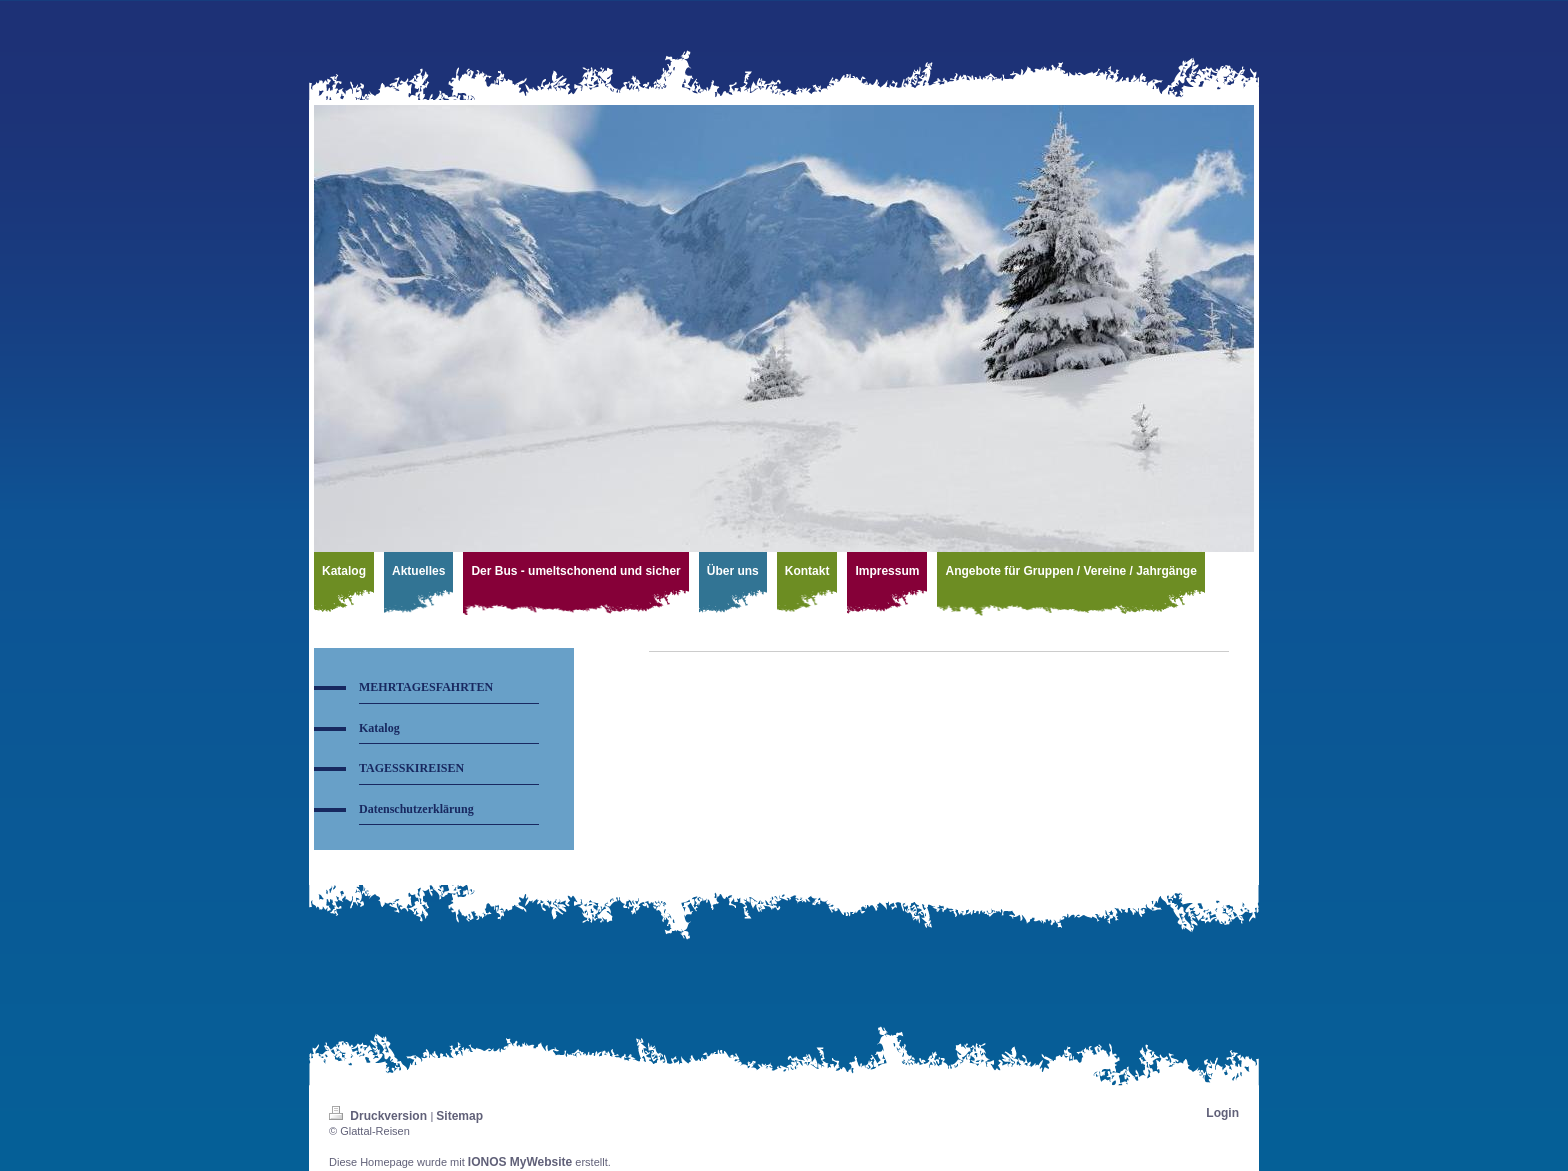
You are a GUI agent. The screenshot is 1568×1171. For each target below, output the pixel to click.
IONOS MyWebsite (520, 1162)
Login (1222, 1113)
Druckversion (379, 1116)
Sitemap (459, 1116)
